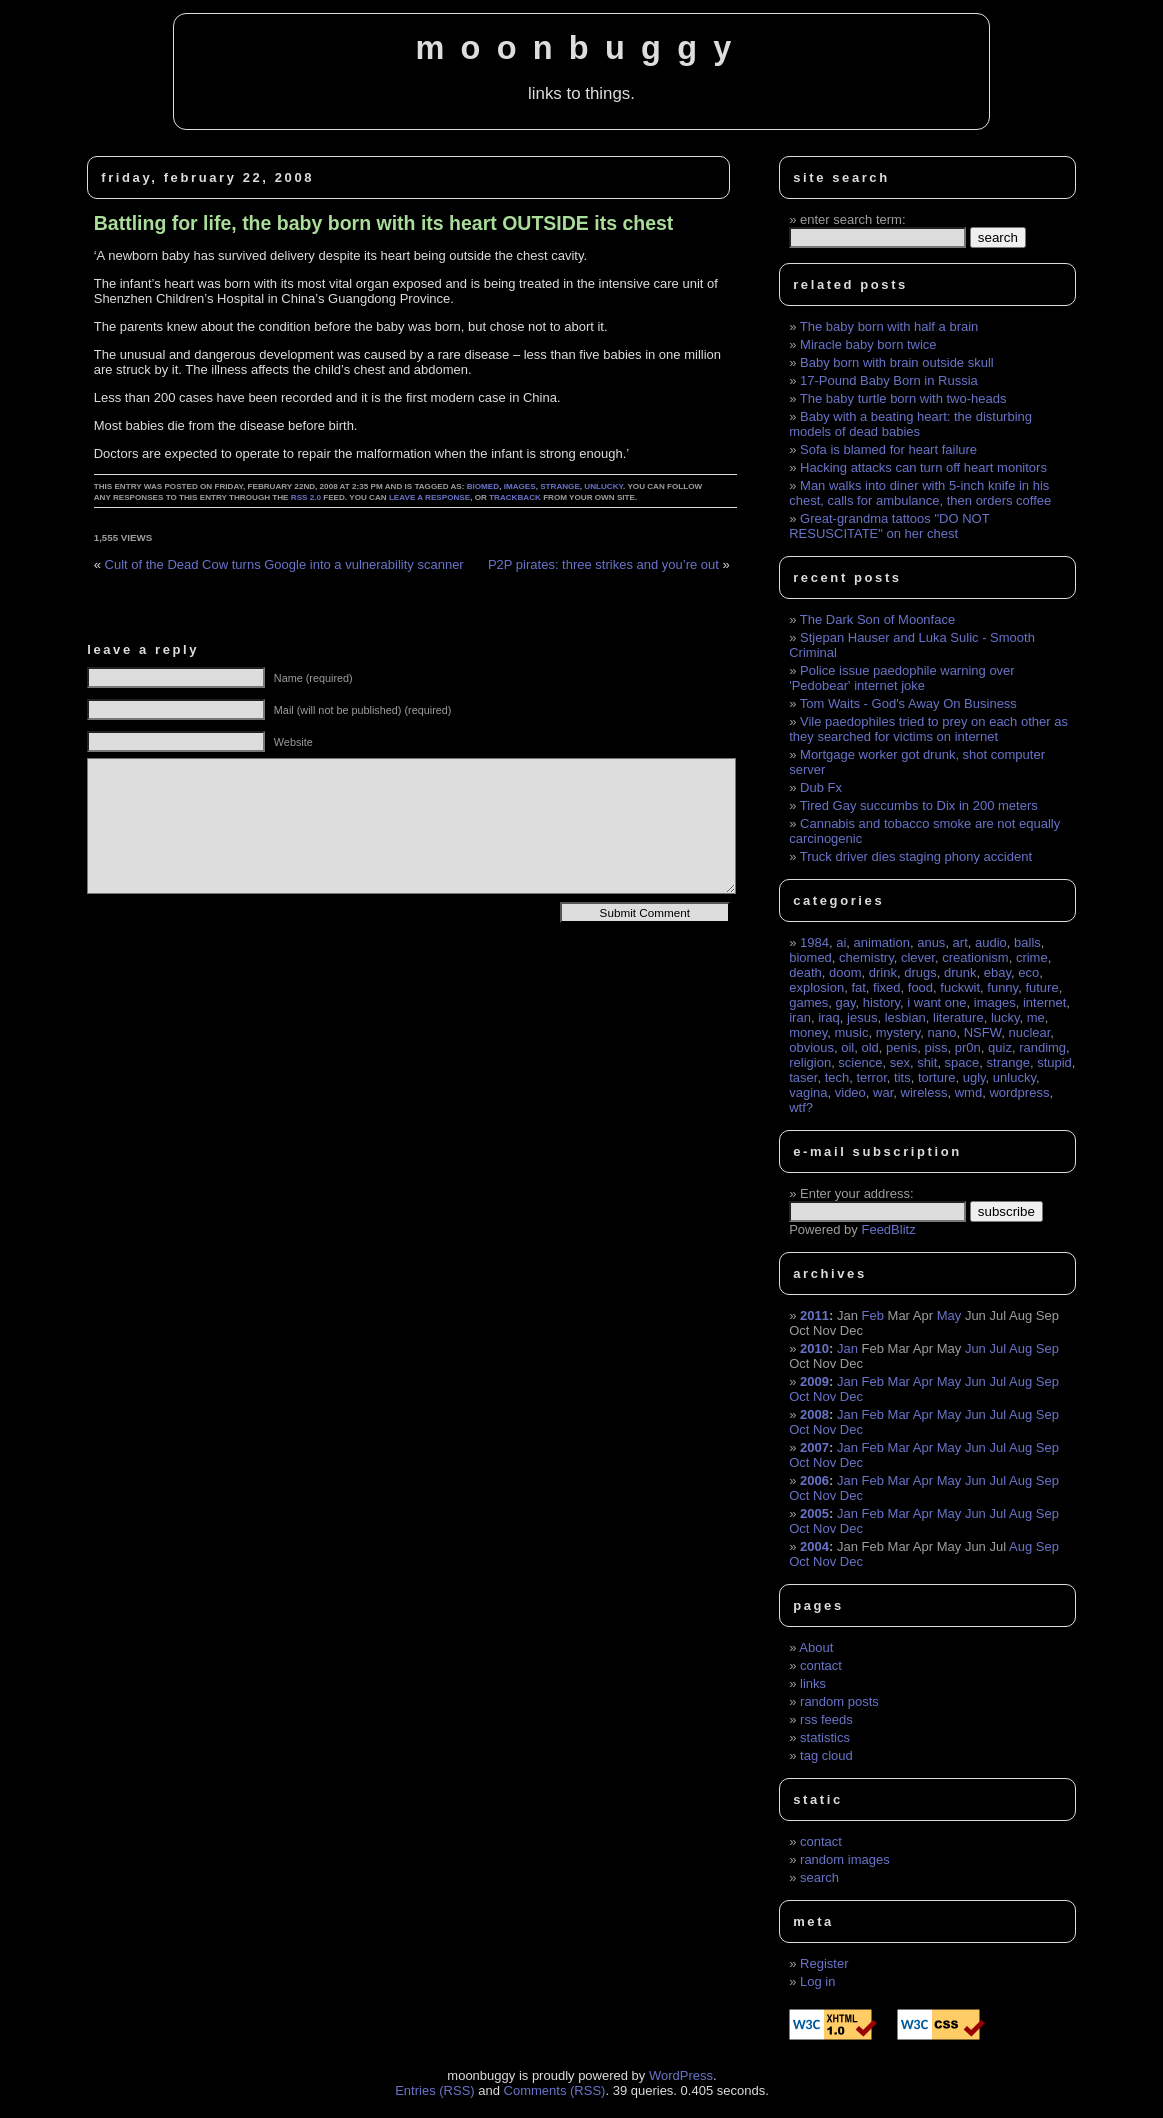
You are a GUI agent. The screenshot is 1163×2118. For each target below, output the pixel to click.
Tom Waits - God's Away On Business (908, 703)
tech (837, 1077)
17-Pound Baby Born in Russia (889, 380)
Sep (1047, 1348)
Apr (923, 1381)
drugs (920, 972)
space (962, 1062)
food (920, 987)
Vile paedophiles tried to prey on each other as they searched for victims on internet (928, 729)
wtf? (801, 1107)
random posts (839, 1701)
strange (560, 486)
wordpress (1019, 1092)
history (881, 1002)
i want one (936, 1002)
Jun (975, 1348)
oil (847, 1047)
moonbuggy (581, 48)
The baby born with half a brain (889, 326)
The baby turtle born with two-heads (903, 398)
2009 (814, 1381)
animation (882, 942)
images (520, 486)
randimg (1042, 1047)
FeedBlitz (888, 1229)
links (813, 1683)
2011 (814, 1315)
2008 (814, 1414)
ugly (974, 1077)
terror (871, 1077)
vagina (808, 1092)
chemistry (866, 957)
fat (858, 987)
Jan (847, 1348)
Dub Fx (821, 787)
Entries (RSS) (434, 2090)
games (808, 1002)
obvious (811, 1047)
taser (803, 1077)
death (805, 972)
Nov (824, 1396)
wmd (968, 1092)
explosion (816, 987)
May (949, 1315)
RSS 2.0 (306, 497)
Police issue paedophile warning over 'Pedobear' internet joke (901, 678)
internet (1044, 1002)
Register (824, 1963)
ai (841, 942)
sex (900, 1062)
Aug (1020, 1348)
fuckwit (960, 987)
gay (845, 1002)
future (1041, 987)
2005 (814, 1513)
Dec (851, 1396)
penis (901, 1047)
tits (902, 1077)
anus (931, 942)
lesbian (905, 1017)
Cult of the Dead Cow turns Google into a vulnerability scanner (284, 564)
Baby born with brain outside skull (897, 362)
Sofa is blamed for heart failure (888, 449)
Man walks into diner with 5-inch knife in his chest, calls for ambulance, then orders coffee (920, 493)
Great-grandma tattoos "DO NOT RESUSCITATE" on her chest (889, 526)
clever (918, 957)
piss (935, 1047)
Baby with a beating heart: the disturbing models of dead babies (910, 424)
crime (1032, 957)
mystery (898, 1032)
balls (1027, 942)
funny (1002, 987)
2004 (814, 1546)
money (808, 1032)
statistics (825, 1737)
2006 (814, 1480)
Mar (899, 1381)
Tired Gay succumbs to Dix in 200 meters (919, 805)
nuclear (1029, 1032)
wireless (924, 1092)
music (852, 1032)
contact (821, 1665)
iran (800, 1017)
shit (927, 1062)
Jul (997, 1348)
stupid (1054, 1062)
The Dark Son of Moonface (877, 619)
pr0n (968, 1047)
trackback (515, 497)
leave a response (429, 497)
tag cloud (826, 1755)
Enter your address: (856, 1193)
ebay (997, 972)
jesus (862, 1017)
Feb (873, 1315)
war (883, 1092)
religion (810, 1062)
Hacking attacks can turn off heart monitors (923, 467)
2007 (814, 1447)
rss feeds (826, 1719)
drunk (960, 972)
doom (845, 972)
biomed (483, 486)
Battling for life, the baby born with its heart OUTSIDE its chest (384, 223)
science (860, 1062)
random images (845, 1859)
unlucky (603, 486)
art (960, 942)
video (850, 1092)
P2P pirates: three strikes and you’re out (603, 564)
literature (958, 1017)
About (816, 1647)
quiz (1000, 1047)
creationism (975, 957)
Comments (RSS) (555, 2090)
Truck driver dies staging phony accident (916, 856)
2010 (814, 1348)
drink (883, 972)
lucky (1005, 1017)
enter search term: (853, 219)
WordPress (681, 2075)
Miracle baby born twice (868, 344)
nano (941, 1032)
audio (991, 942)
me (1036, 1017)
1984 (814, 942)
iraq (829, 1017)
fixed (886, 987)
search (819, 1877)
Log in (817, 1981)
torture (937, 1077)
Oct (799, 1396)
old (870, 1047)
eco (1028, 972)
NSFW (983, 1032)
